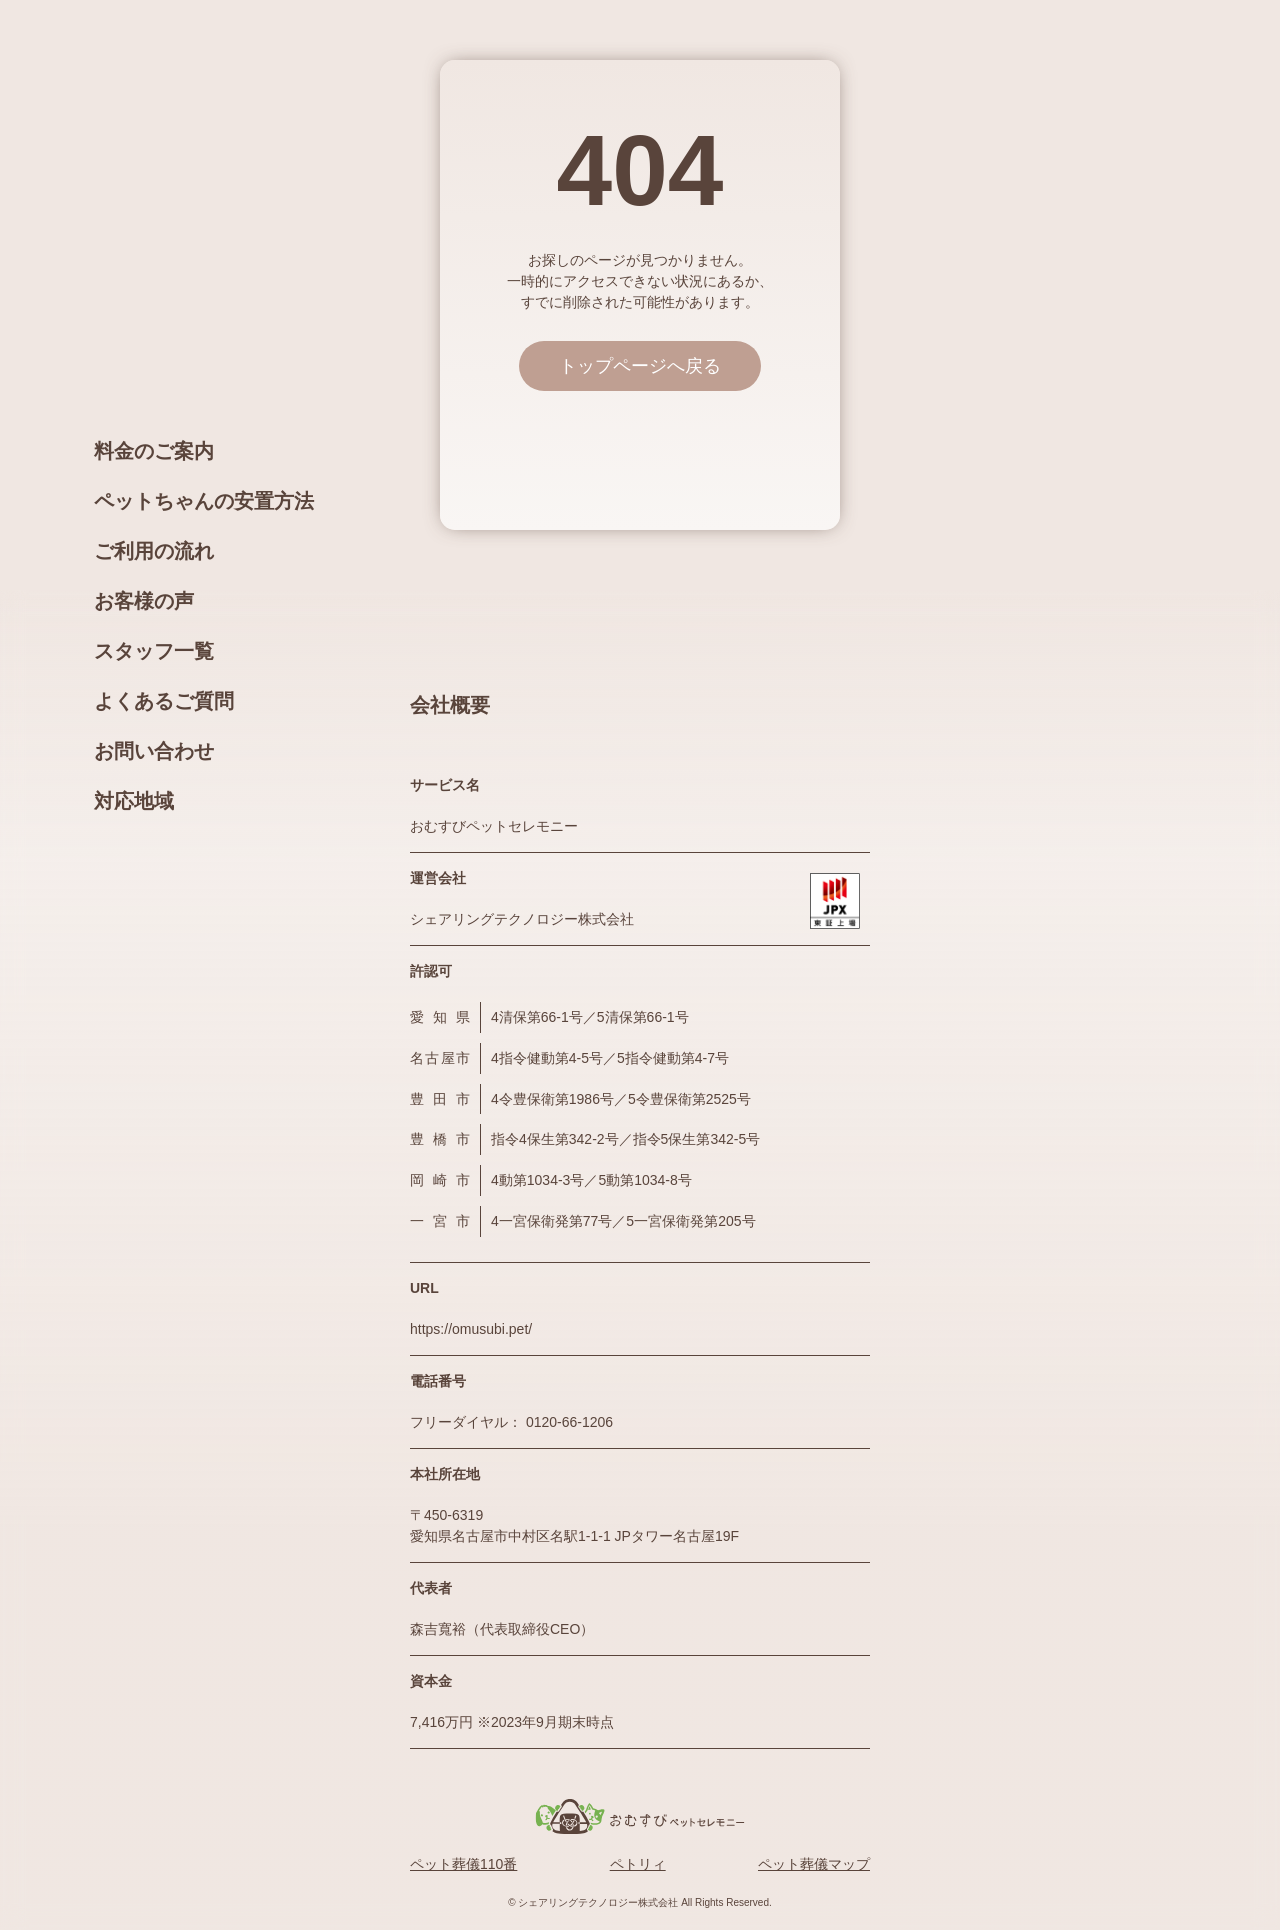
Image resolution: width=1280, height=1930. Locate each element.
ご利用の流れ (154, 551)
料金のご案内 (154, 451)
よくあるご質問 (164, 701)
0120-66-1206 (569, 1422)
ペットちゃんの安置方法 (204, 501)
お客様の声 (144, 601)
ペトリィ (638, 1864)
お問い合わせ (154, 751)
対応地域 (134, 801)
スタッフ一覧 (154, 651)
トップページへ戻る (640, 366)
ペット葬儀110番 (463, 1864)
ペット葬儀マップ (814, 1864)
